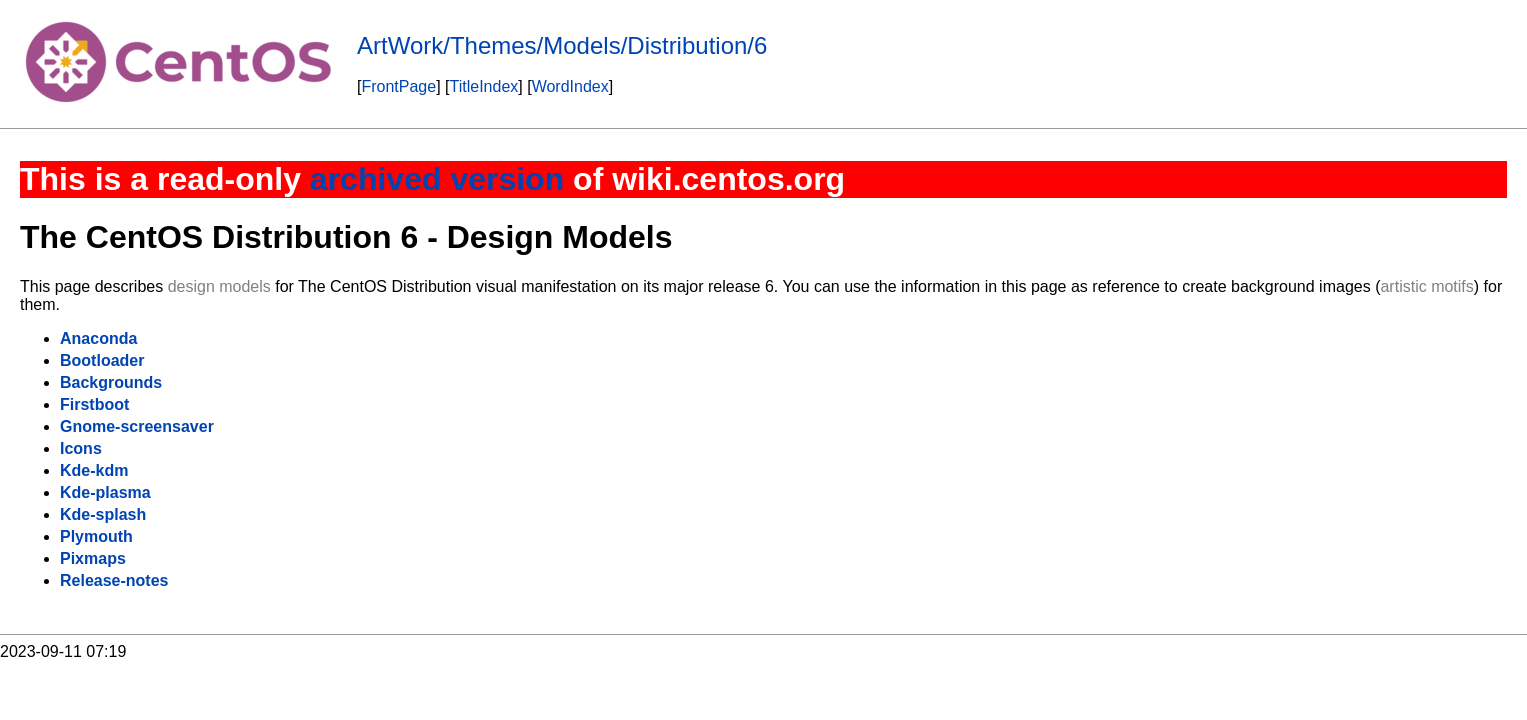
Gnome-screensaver (137, 426)
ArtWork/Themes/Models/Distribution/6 (562, 45)
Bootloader (102, 360)
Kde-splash (103, 514)
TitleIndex (484, 86)
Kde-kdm (94, 470)
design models (219, 286)
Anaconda (98, 338)
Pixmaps (93, 558)
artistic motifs (1426, 286)
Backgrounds (111, 382)
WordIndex (570, 86)
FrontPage (398, 86)
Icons (81, 448)
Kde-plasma (105, 492)
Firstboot (94, 404)
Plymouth (96, 536)
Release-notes (114, 580)
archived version (437, 179)
